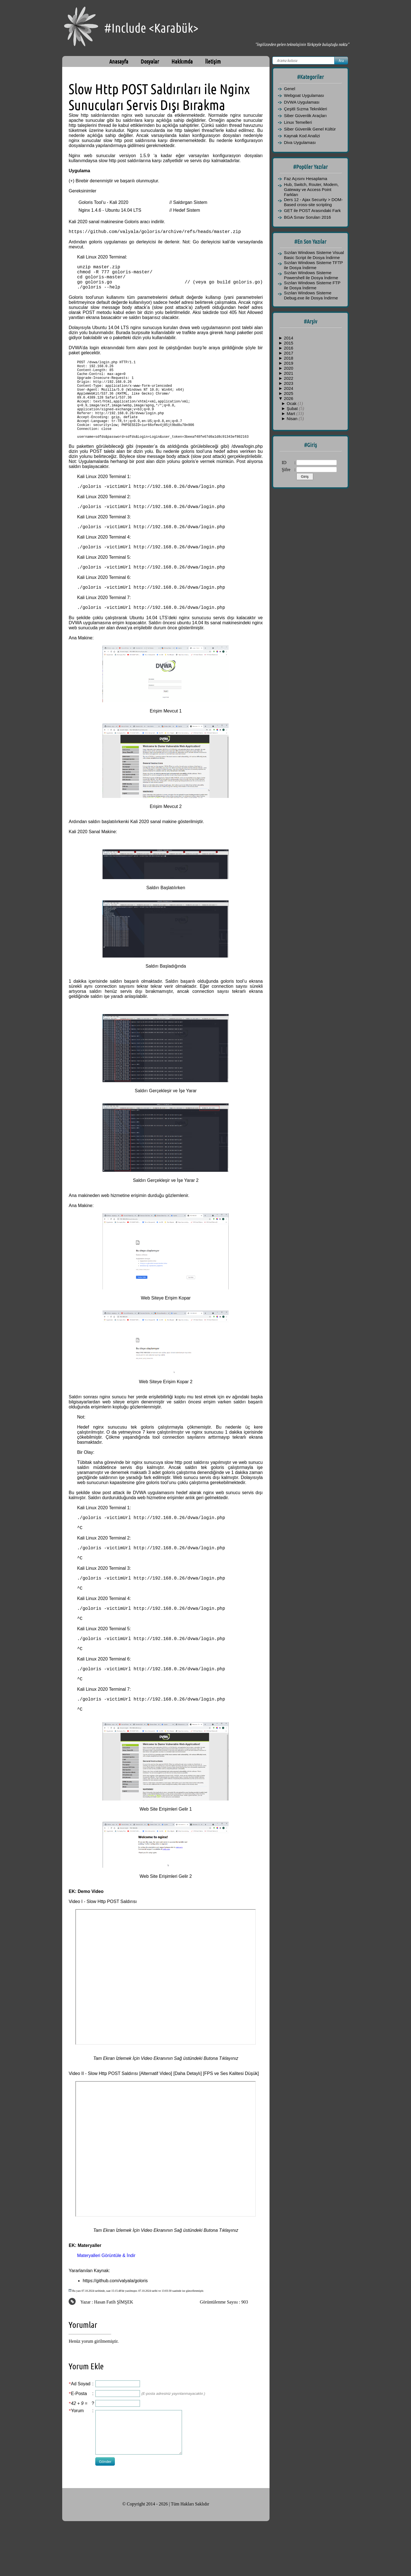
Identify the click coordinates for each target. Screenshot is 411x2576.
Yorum (77, 2465)
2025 (288, 393)
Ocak (292, 403)
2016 (288, 348)
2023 (288, 383)
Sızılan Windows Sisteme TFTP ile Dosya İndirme (313, 265)
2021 (288, 373)
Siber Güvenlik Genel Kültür (310, 129)
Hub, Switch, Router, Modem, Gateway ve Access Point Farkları (311, 189)
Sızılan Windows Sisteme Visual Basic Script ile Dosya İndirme (314, 255)
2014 (288, 338)
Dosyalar (150, 61)
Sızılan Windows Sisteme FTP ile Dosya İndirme (312, 285)
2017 (288, 353)
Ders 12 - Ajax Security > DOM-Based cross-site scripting (313, 202)
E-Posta (79, 2448)
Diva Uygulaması (300, 142)
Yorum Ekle (86, 2421)
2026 (288, 398)
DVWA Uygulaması (302, 102)
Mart (291, 413)
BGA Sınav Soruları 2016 (307, 217)
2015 (288, 343)
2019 (288, 363)
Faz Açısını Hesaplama (305, 178)
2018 (288, 358)
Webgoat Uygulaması (304, 95)
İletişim (213, 61)
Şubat (293, 408)
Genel (289, 88)
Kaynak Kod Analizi (302, 135)
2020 (288, 368)
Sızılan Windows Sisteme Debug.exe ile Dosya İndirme (311, 295)
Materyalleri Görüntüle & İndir (106, 2310)
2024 (288, 388)
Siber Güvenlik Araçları (305, 115)
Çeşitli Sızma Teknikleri (305, 108)
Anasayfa (118, 61)
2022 (288, 378)
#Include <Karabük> (151, 28)
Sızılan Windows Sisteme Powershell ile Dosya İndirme (311, 275)
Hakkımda (182, 61)
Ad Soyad (80, 2438)
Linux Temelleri (298, 122)
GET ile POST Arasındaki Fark (312, 210)
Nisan (293, 418)
